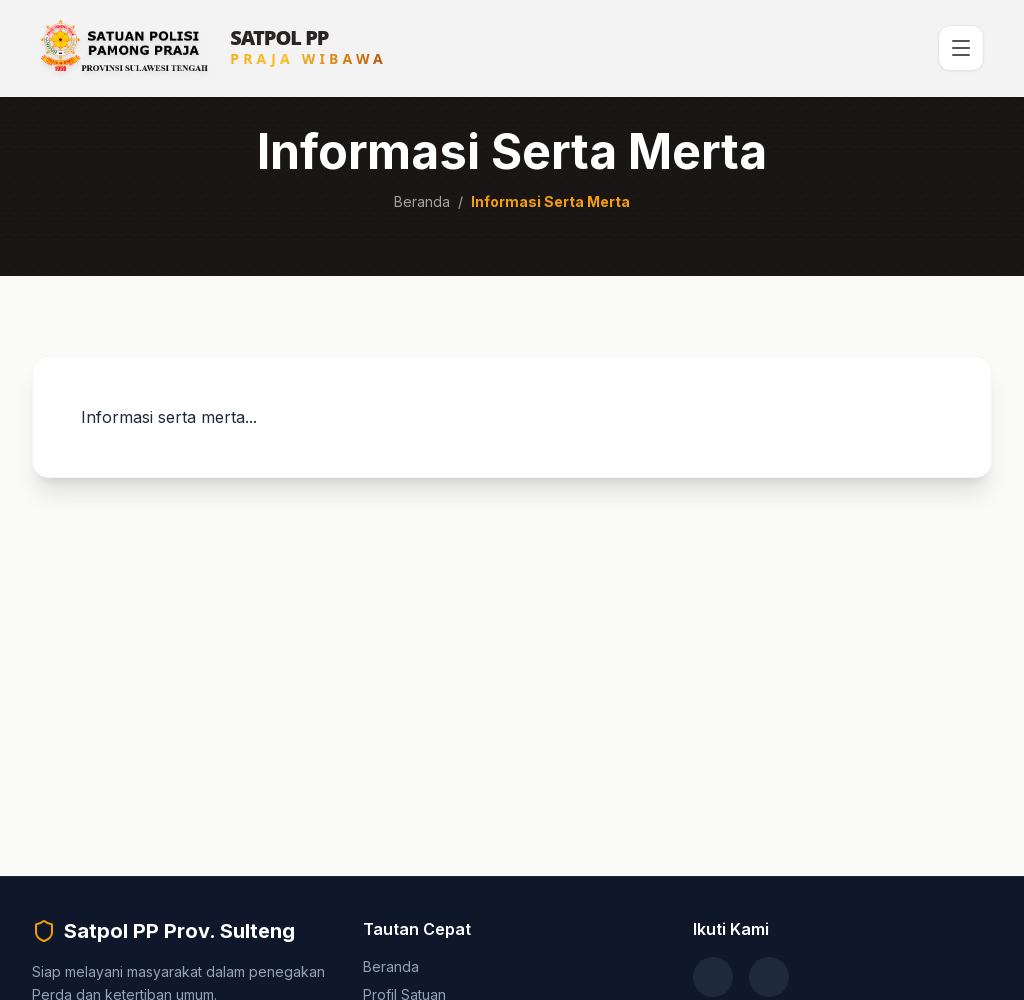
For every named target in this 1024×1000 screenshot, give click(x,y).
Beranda (422, 201)
